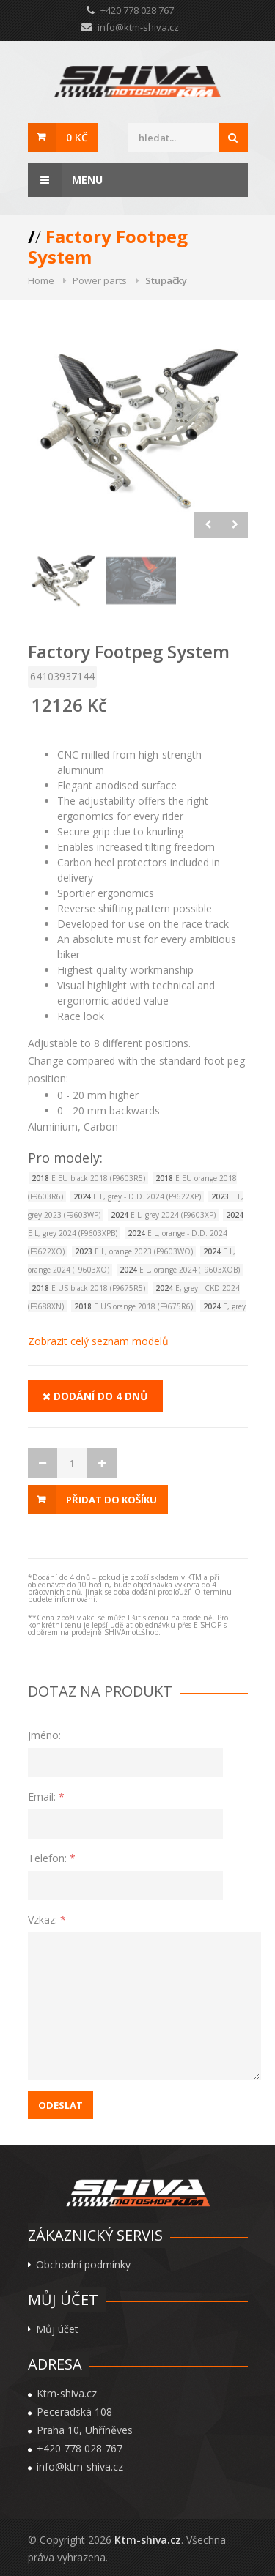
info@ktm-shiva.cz (138, 27)
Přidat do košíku (111, 1499)
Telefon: (52, 1858)
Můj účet (57, 2329)
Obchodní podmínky (83, 2264)
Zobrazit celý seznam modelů (98, 1341)
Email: (46, 1796)
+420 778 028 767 (79, 2448)
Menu (65, 180)
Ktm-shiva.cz (147, 2540)
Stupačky (166, 280)
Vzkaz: (47, 1920)
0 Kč (77, 137)
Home (41, 280)
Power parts (100, 280)
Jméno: (44, 1735)
